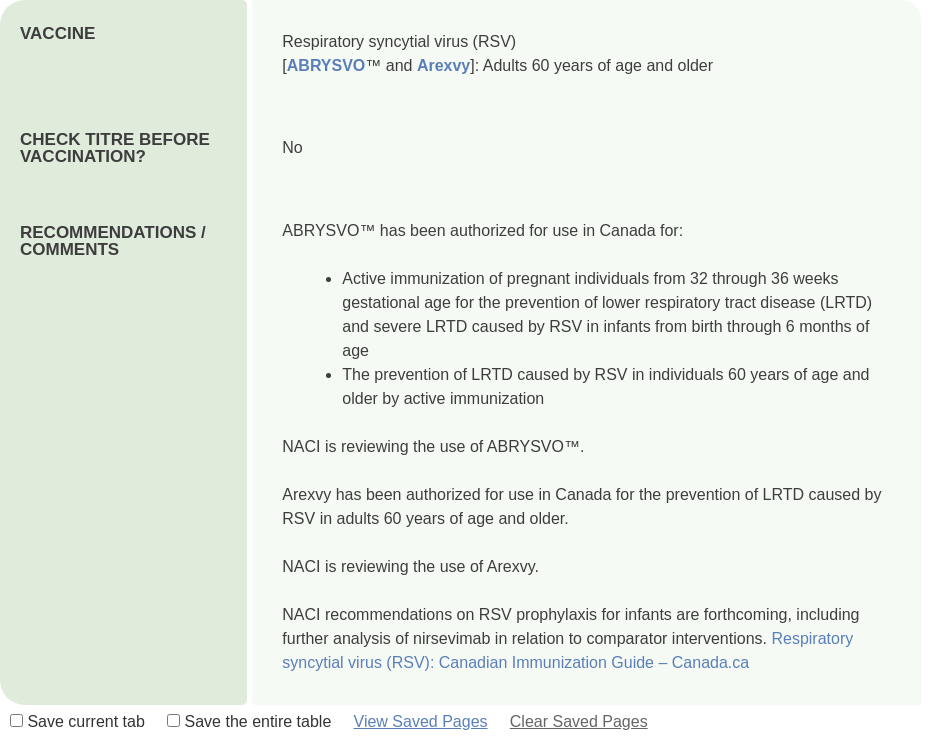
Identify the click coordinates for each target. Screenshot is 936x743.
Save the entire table (249, 722)
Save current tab (77, 722)
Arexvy (443, 65)
